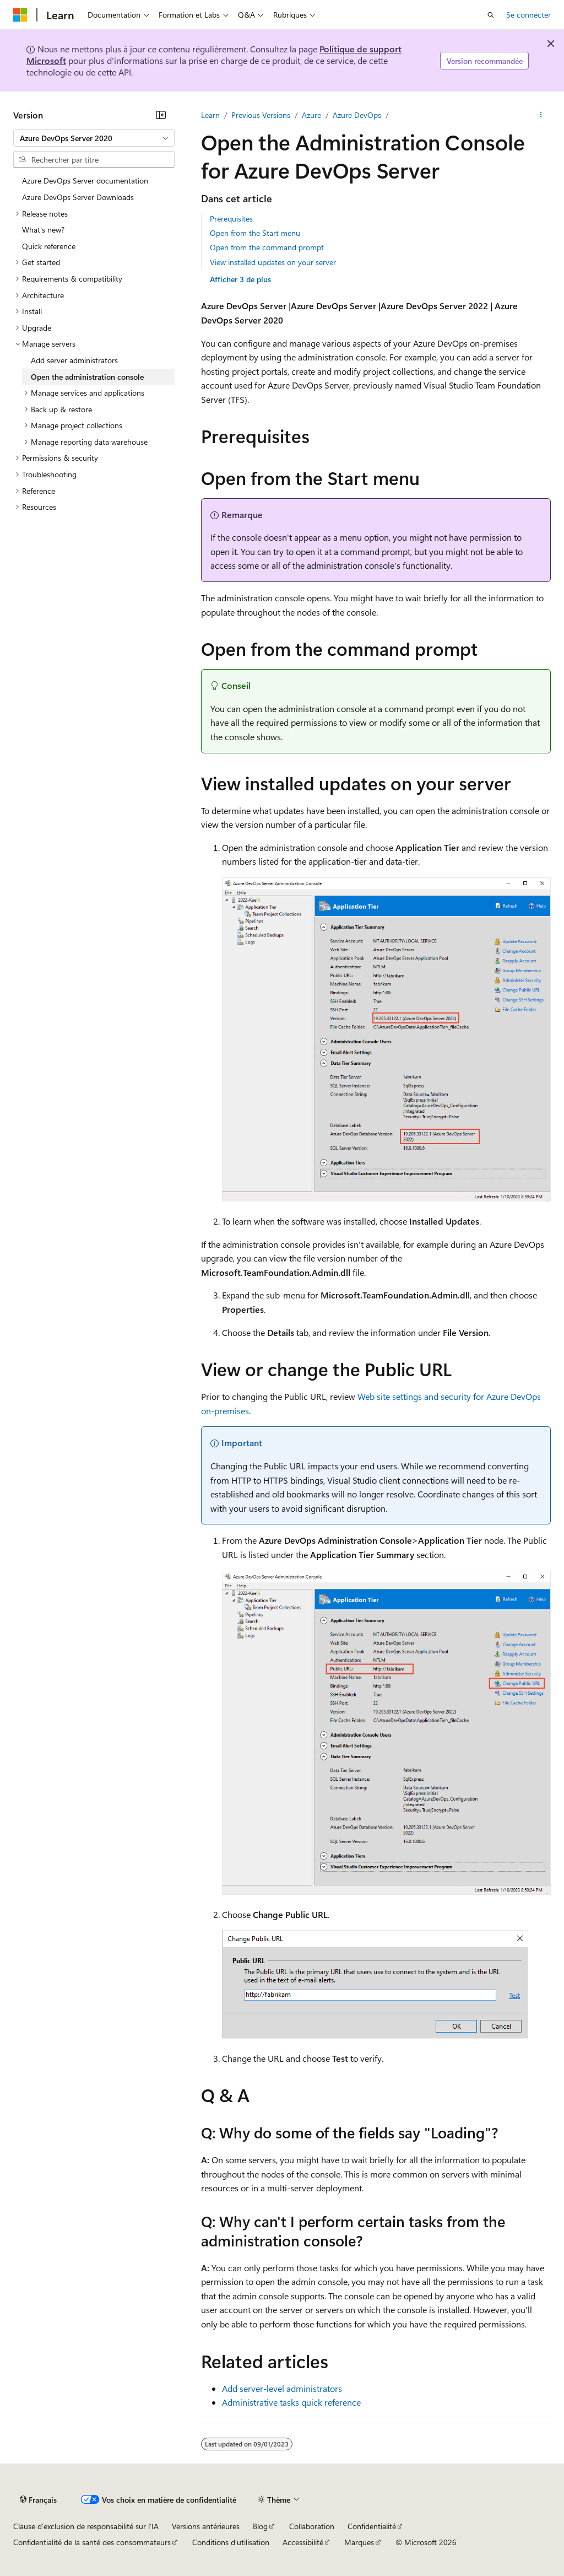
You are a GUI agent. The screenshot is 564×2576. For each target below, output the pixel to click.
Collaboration (311, 2526)
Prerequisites (231, 218)
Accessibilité (303, 2542)
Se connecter (528, 14)
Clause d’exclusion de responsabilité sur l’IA (86, 2526)
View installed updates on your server (273, 262)
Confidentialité (372, 2526)
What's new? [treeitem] (43, 229)
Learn (210, 115)
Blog (260, 2526)
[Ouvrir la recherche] (491, 15)
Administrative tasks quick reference (291, 2402)
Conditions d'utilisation (230, 2542)
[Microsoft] (20, 15)
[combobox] (94, 138)
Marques (359, 2542)
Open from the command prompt (267, 247)
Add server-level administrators (282, 2388)
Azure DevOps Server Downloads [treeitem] (78, 197)
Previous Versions (260, 115)
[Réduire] (161, 115)
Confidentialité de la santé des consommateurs (92, 2542)
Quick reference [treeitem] (48, 246)
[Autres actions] (541, 115)
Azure (311, 115)
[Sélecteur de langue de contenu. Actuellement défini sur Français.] (38, 2499)
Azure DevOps (357, 115)
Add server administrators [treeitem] (74, 360)
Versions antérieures (206, 2526)
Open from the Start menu (255, 233)
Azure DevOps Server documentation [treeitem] (85, 180)
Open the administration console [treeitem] (87, 376)
